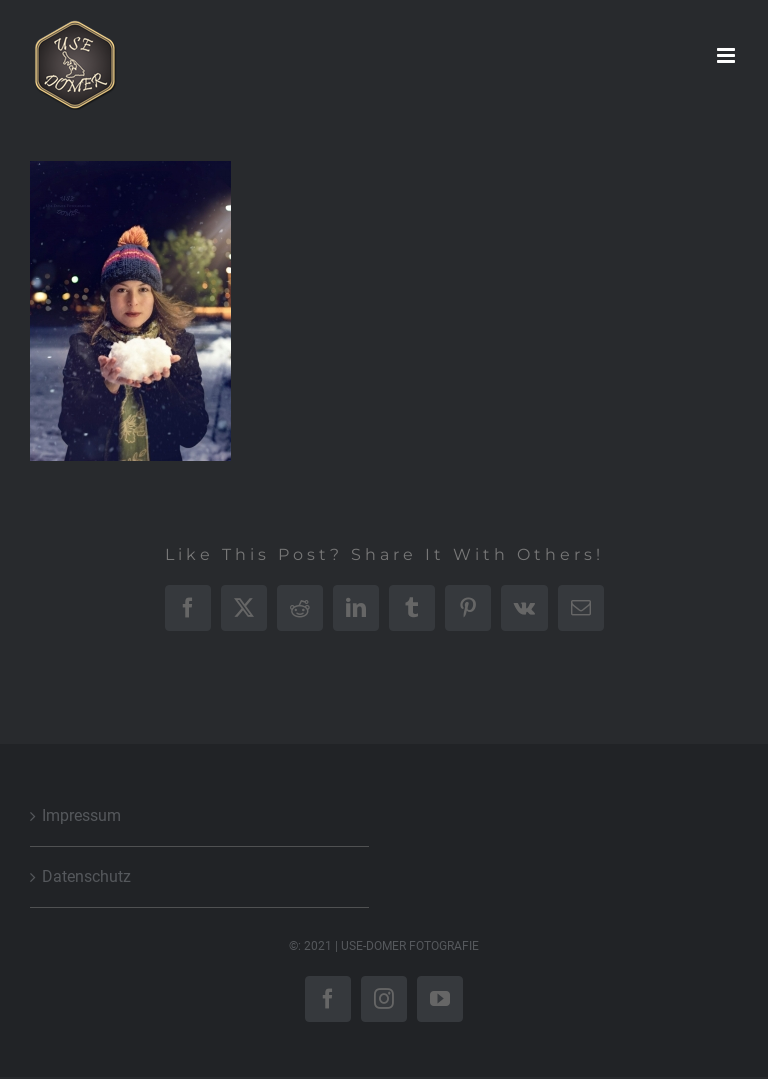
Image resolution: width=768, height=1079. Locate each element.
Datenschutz (86, 876)
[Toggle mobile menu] (727, 55)
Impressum (81, 815)
